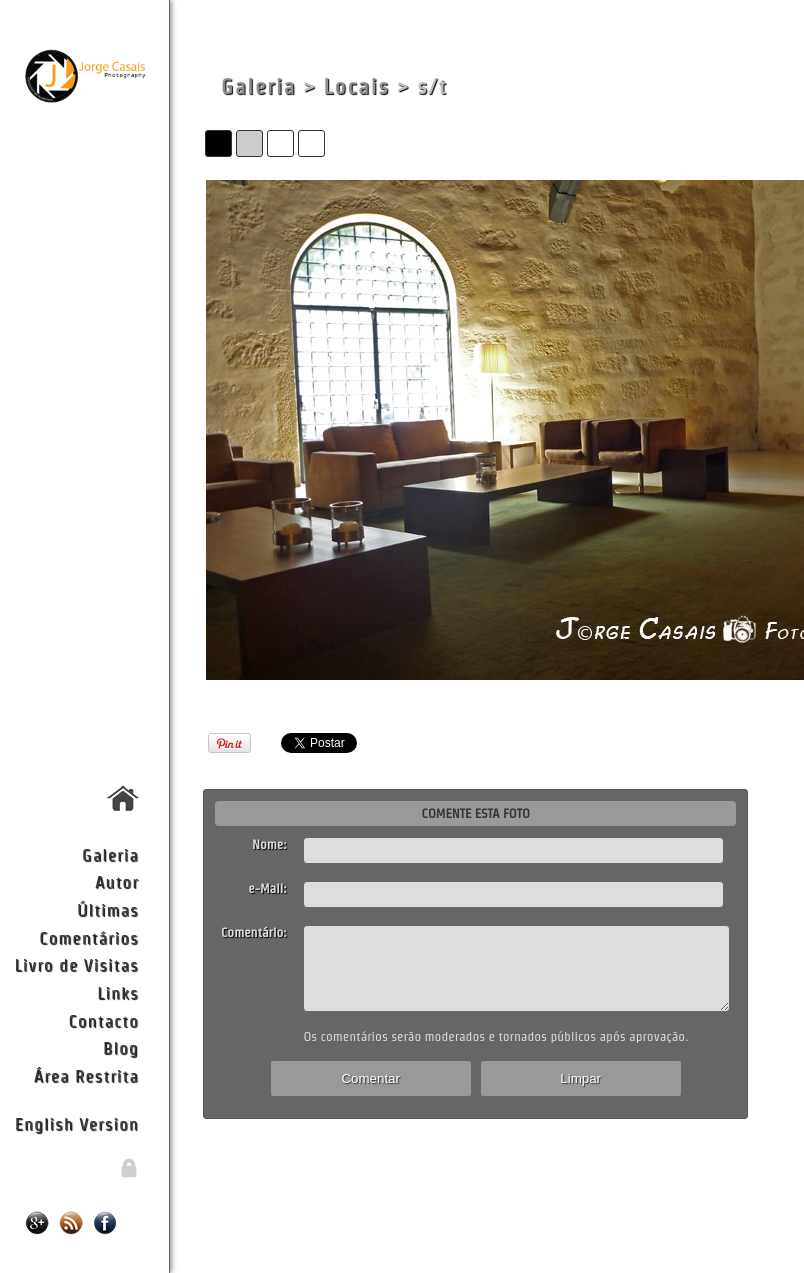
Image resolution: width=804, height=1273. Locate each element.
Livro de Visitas (77, 964)
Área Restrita (86, 1075)
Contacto (103, 1020)
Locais (357, 86)
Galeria (110, 854)
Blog (121, 1047)
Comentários (89, 937)
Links (118, 992)
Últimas (108, 909)
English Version (77, 1123)
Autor (117, 881)
